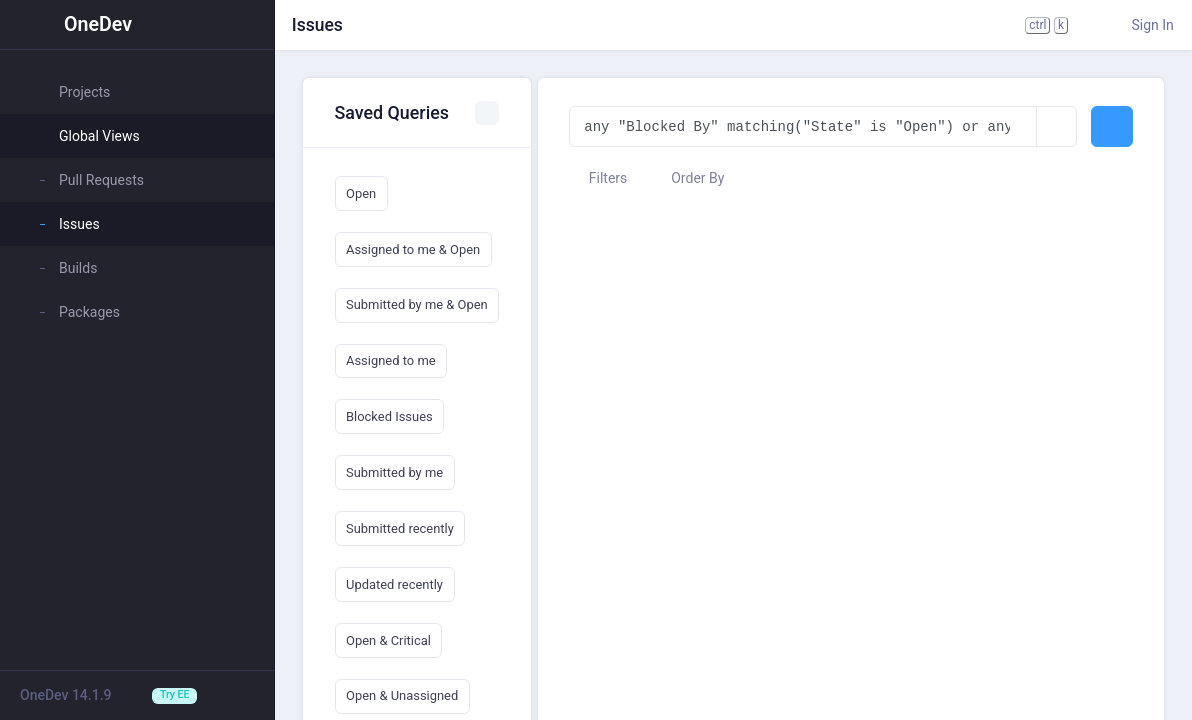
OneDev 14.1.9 (66, 695)
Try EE (174, 694)
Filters (598, 178)
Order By (688, 178)
